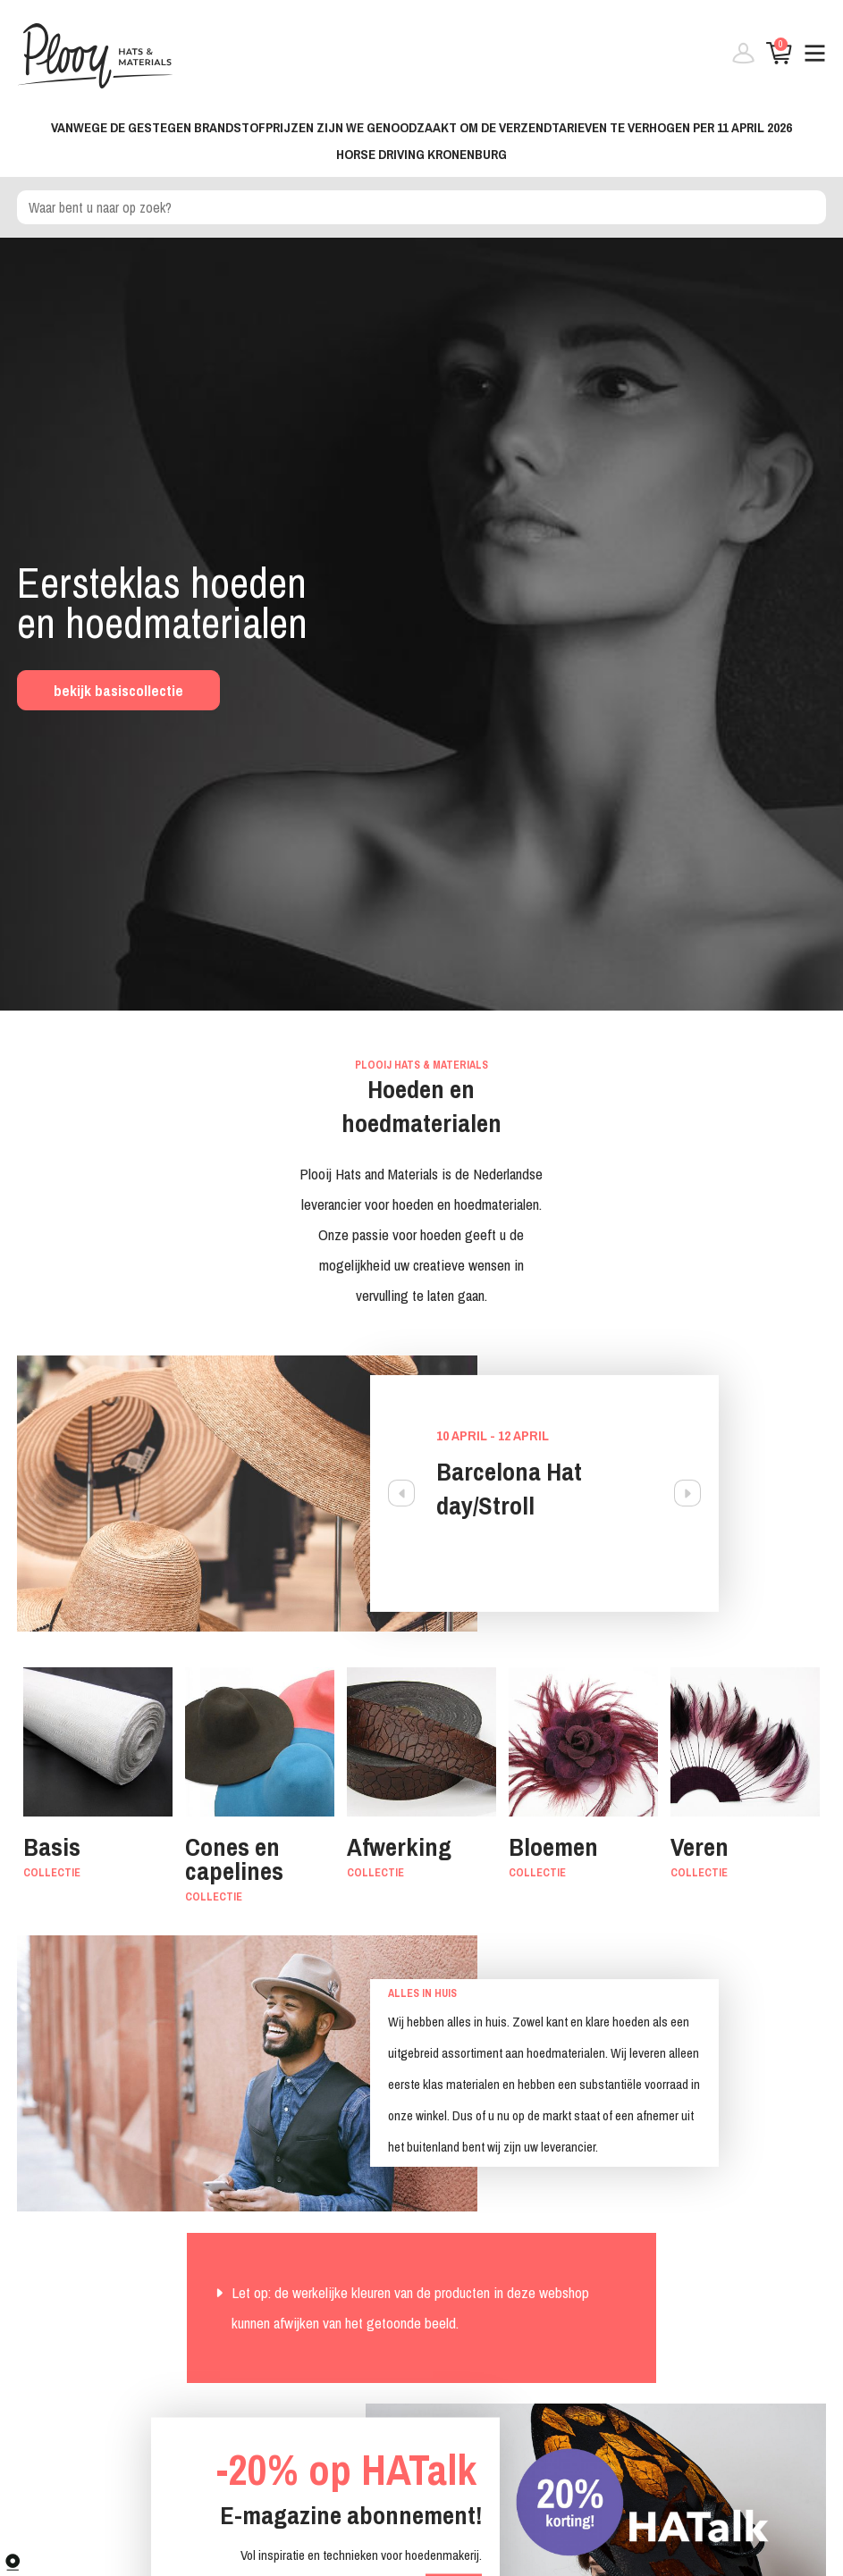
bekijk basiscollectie (118, 690)
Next (687, 1493)
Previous (401, 1493)
